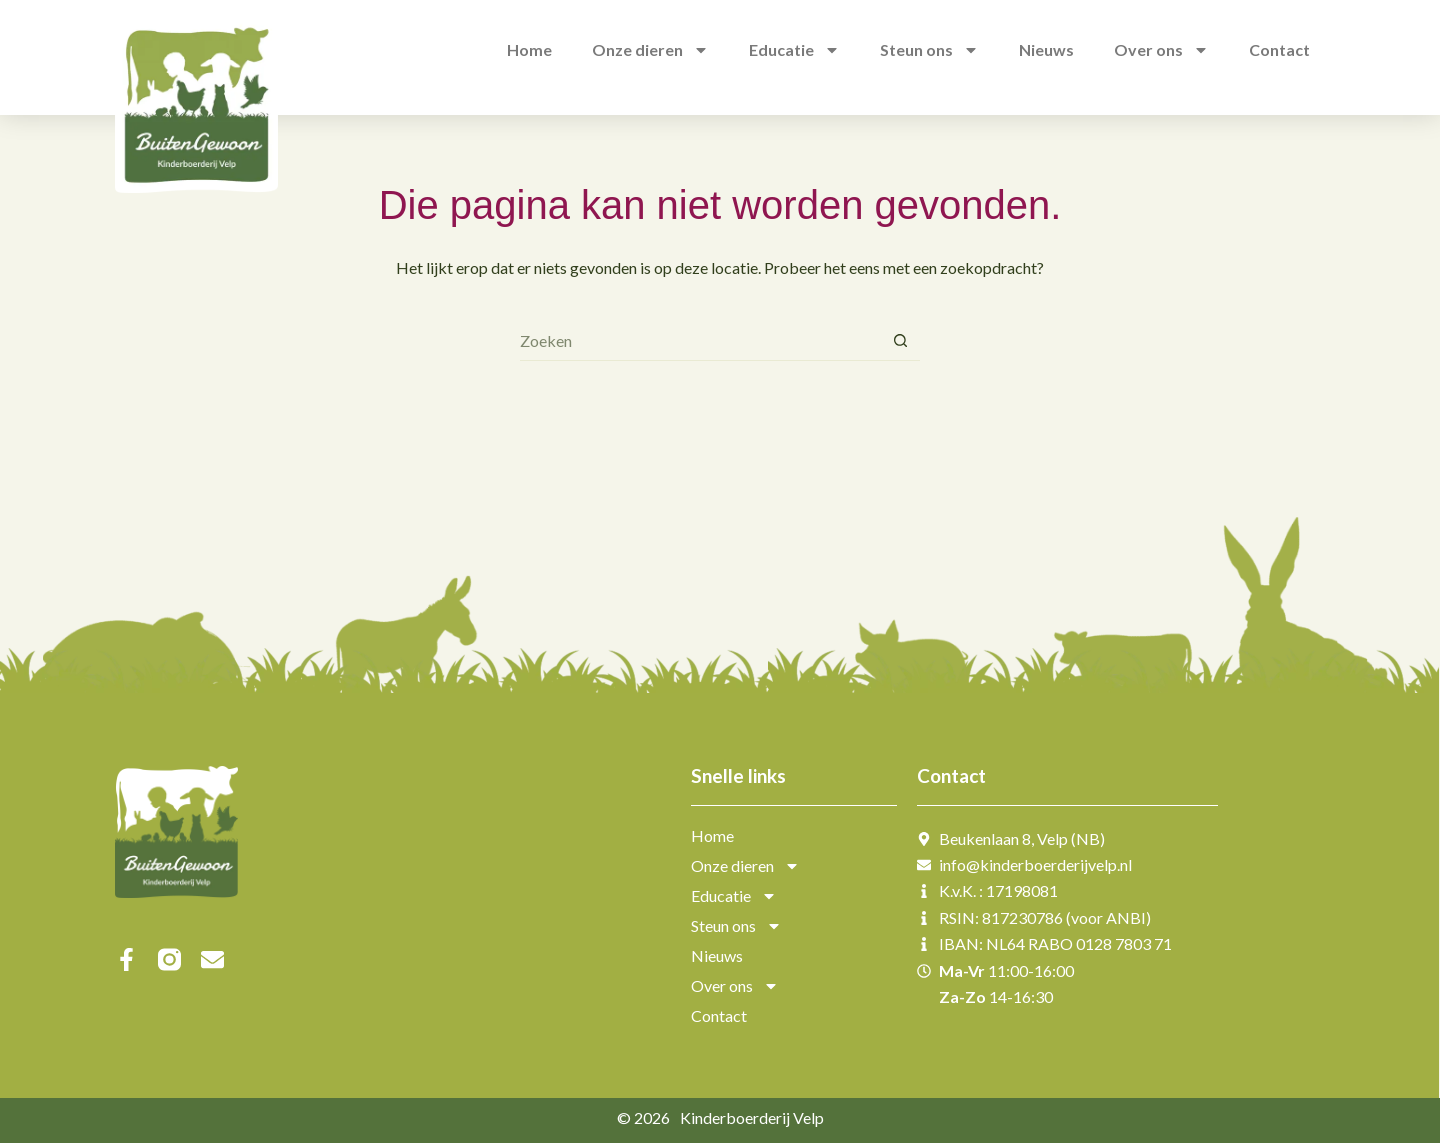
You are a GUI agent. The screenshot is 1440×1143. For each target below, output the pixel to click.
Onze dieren (745, 866)
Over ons (735, 986)
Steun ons (736, 926)
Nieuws (717, 955)
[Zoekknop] (900, 341)
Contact (719, 1015)
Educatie (734, 896)
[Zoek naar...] (700, 341)
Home (712, 835)
